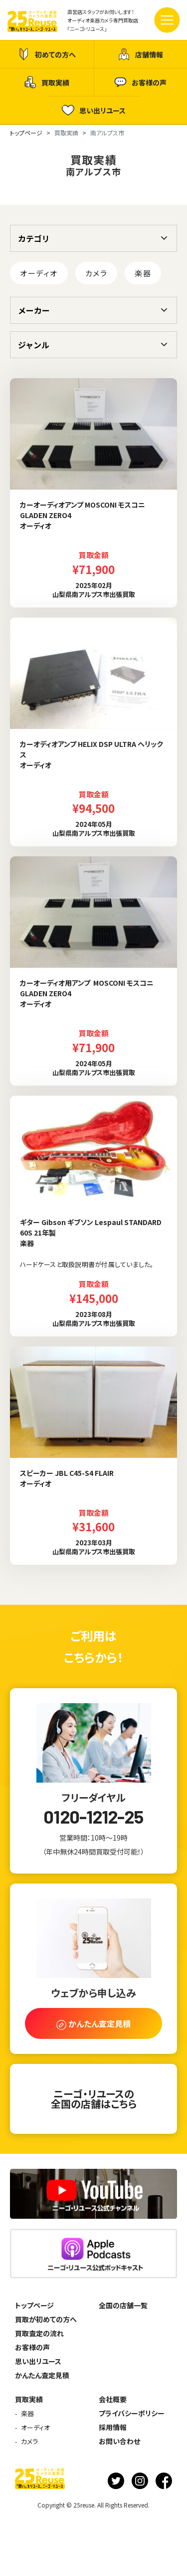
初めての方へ (46, 54)
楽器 (143, 273)
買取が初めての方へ (46, 2319)
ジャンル (33, 345)
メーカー (34, 310)
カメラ (96, 273)
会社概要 (113, 2399)
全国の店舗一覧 (123, 2305)
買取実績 (46, 82)
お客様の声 (140, 82)
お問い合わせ (119, 2441)
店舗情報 (140, 54)
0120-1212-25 (93, 1817)
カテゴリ (34, 238)
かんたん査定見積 (42, 2375)
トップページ (34, 2305)
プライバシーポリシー (132, 2413)
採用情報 (113, 2427)
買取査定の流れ (39, 2333)
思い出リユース (94, 110)
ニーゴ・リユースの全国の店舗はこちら (94, 2098)
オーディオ (39, 273)
